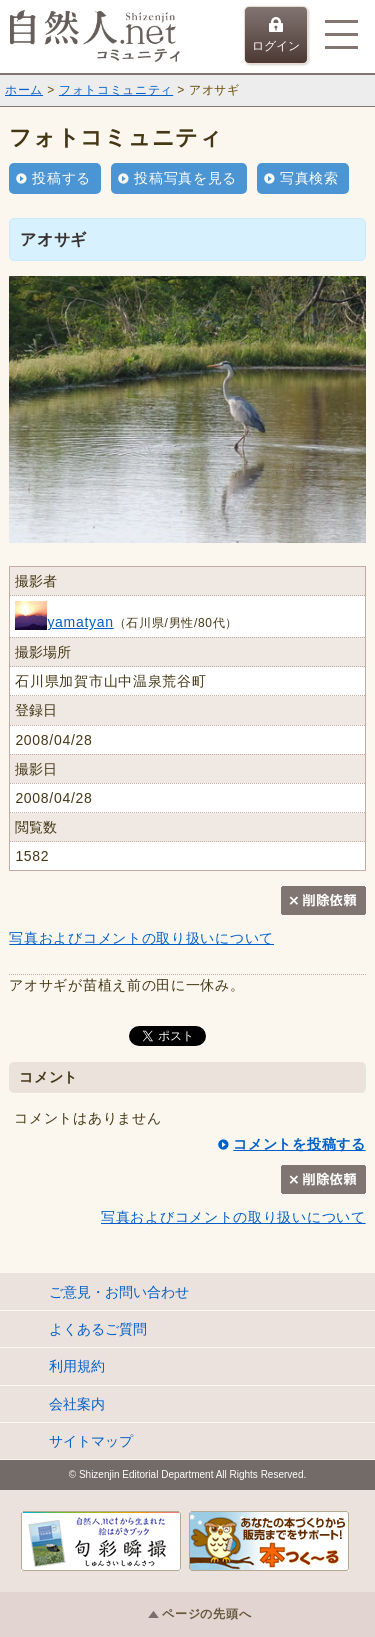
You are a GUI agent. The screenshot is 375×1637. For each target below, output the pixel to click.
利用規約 (77, 1366)
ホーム (24, 90)
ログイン (276, 35)
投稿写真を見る (185, 178)
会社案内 (77, 1404)
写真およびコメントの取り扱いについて (141, 938)
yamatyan (64, 622)
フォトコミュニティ (116, 90)
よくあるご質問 (98, 1329)
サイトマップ (91, 1441)
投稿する (61, 178)
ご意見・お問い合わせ (119, 1292)
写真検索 (309, 178)
